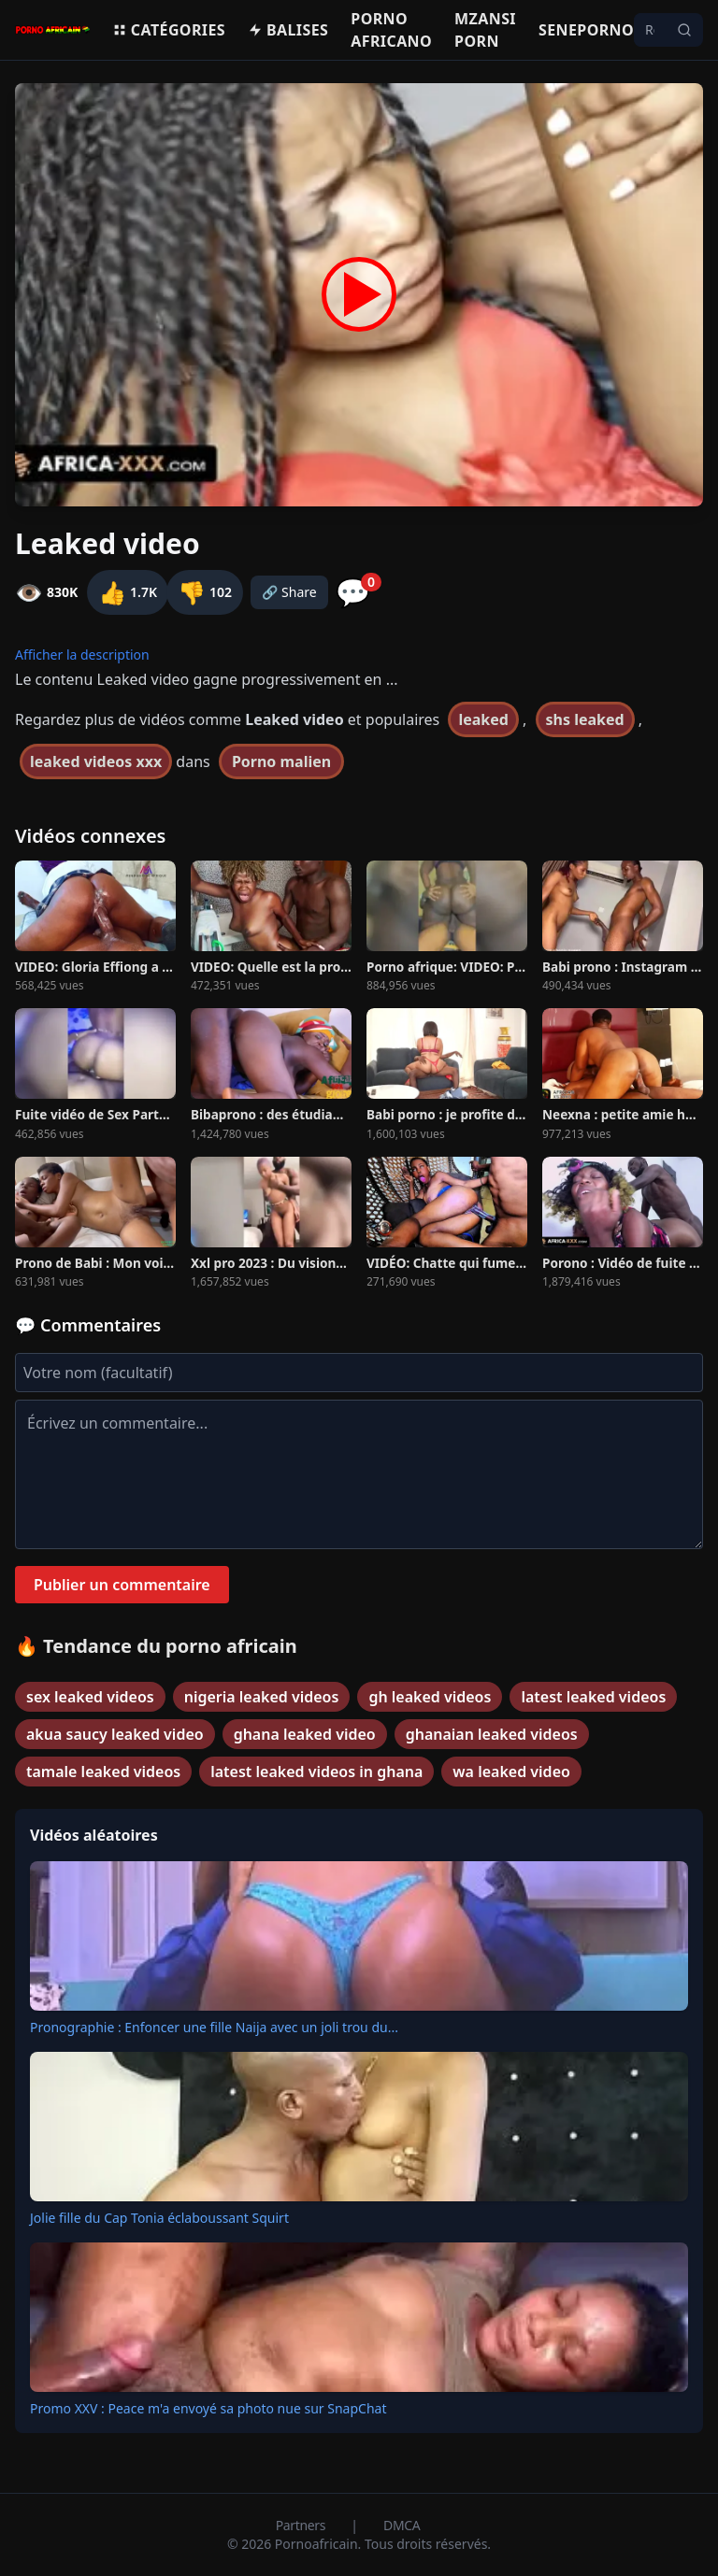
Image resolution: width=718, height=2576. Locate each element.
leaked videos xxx (96, 761)
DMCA (401, 2525)
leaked (483, 719)
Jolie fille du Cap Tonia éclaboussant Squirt (159, 2218)
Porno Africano (391, 29)
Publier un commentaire (122, 1584)
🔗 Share (289, 592)
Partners (302, 2525)
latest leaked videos (593, 1696)
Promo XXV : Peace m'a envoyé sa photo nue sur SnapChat (208, 2408)
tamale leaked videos (103, 1771)
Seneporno (586, 30)
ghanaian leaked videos (492, 1734)
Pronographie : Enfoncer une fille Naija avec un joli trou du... (214, 2027)
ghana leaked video (305, 1734)
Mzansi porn (485, 29)
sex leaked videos (90, 1696)
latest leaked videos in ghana (316, 1771)
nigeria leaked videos (261, 1696)
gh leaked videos (429, 1696)
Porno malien (281, 761)
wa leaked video (511, 1771)
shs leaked (585, 719)
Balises (288, 30)
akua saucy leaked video (115, 1734)
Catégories (168, 30)
